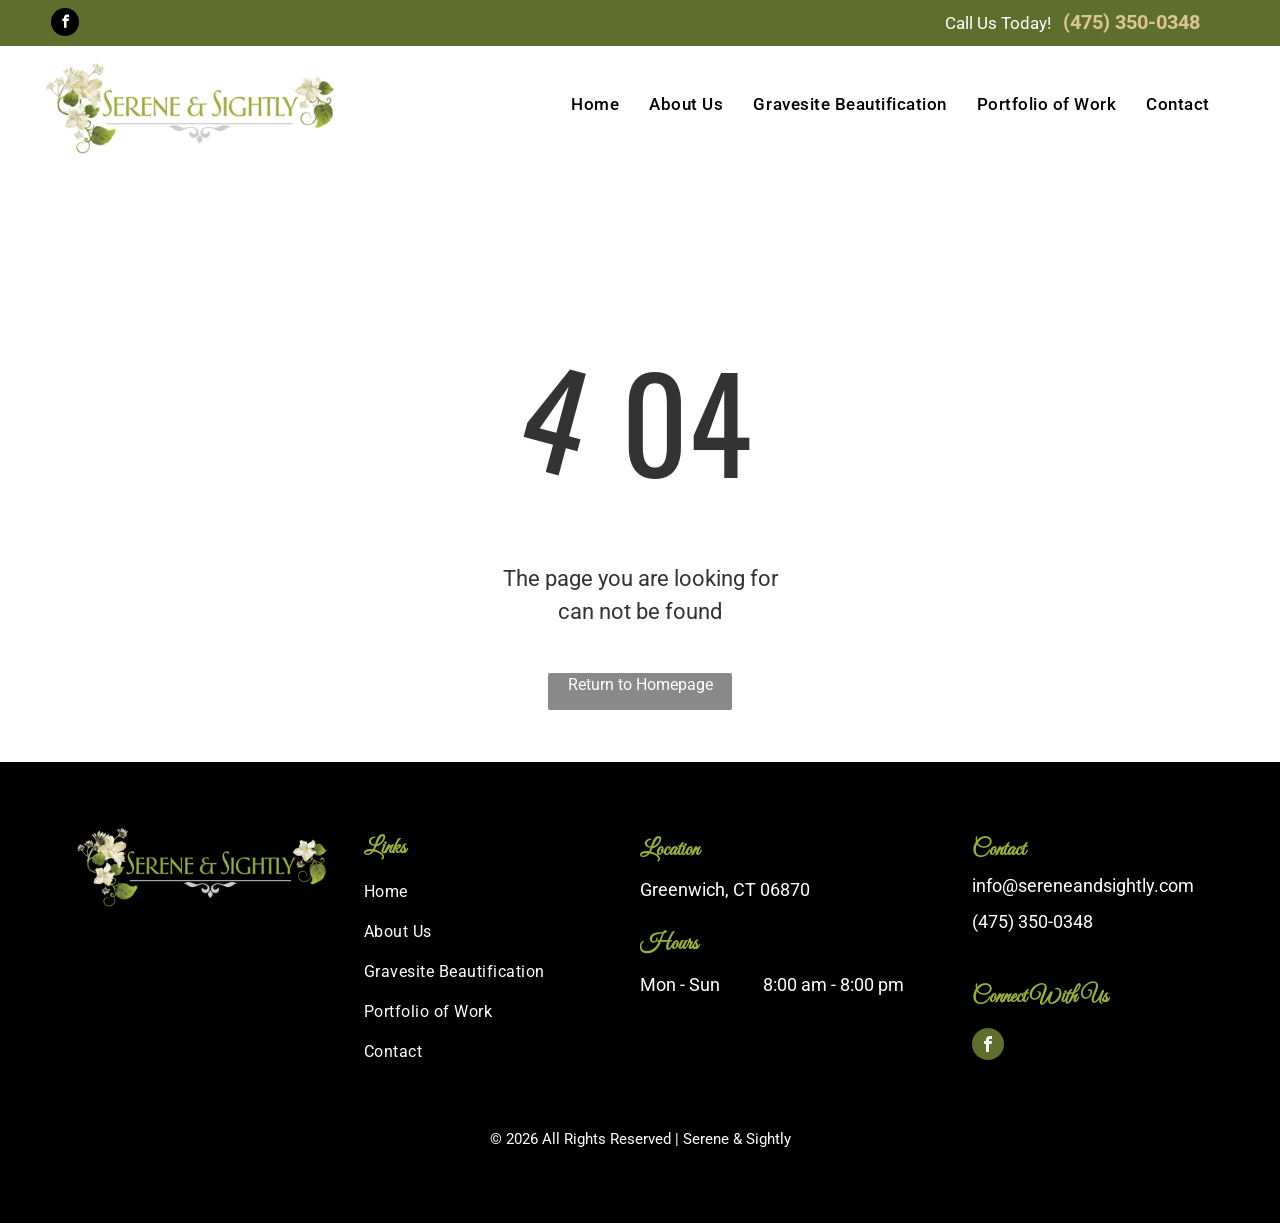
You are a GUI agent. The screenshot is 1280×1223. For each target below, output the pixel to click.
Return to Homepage (640, 684)
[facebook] (65, 24)
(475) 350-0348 (1131, 22)
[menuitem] (595, 105)
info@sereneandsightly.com (1083, 885)
